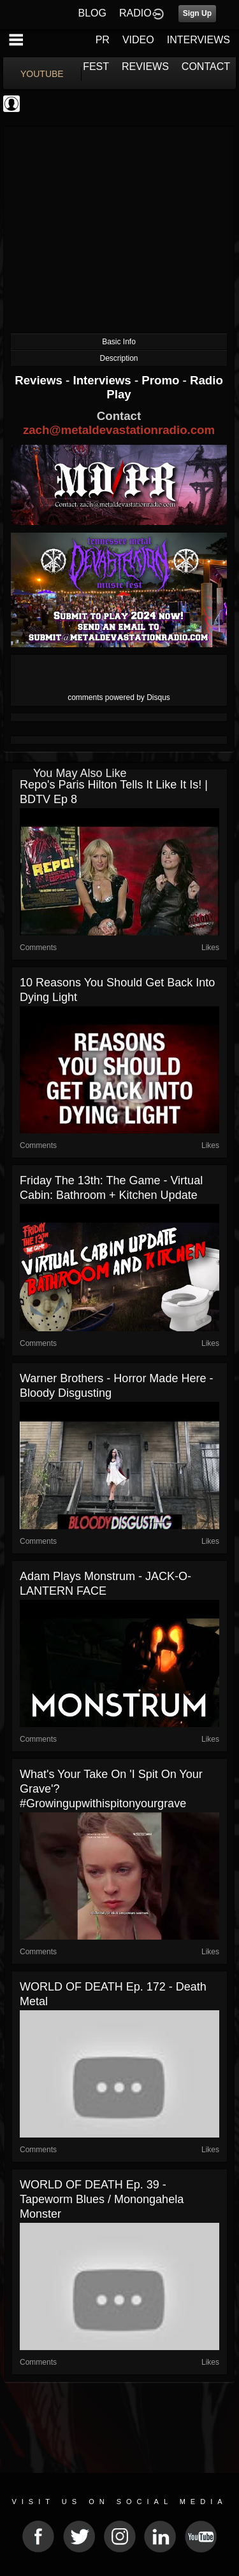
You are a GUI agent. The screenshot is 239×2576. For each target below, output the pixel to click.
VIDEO (138, 39)
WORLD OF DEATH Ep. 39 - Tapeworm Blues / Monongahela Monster (102, 2199)
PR (103, 39)
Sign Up (197, 13)
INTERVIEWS (198, 39)
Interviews (103, 380)
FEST (96, 66)
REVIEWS (145, 66)
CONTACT (206, 66)
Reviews (40, 380)
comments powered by (119, 697)
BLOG (92, 13)
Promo (161, 380)
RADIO (135, 13)
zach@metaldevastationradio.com (119, 430)
